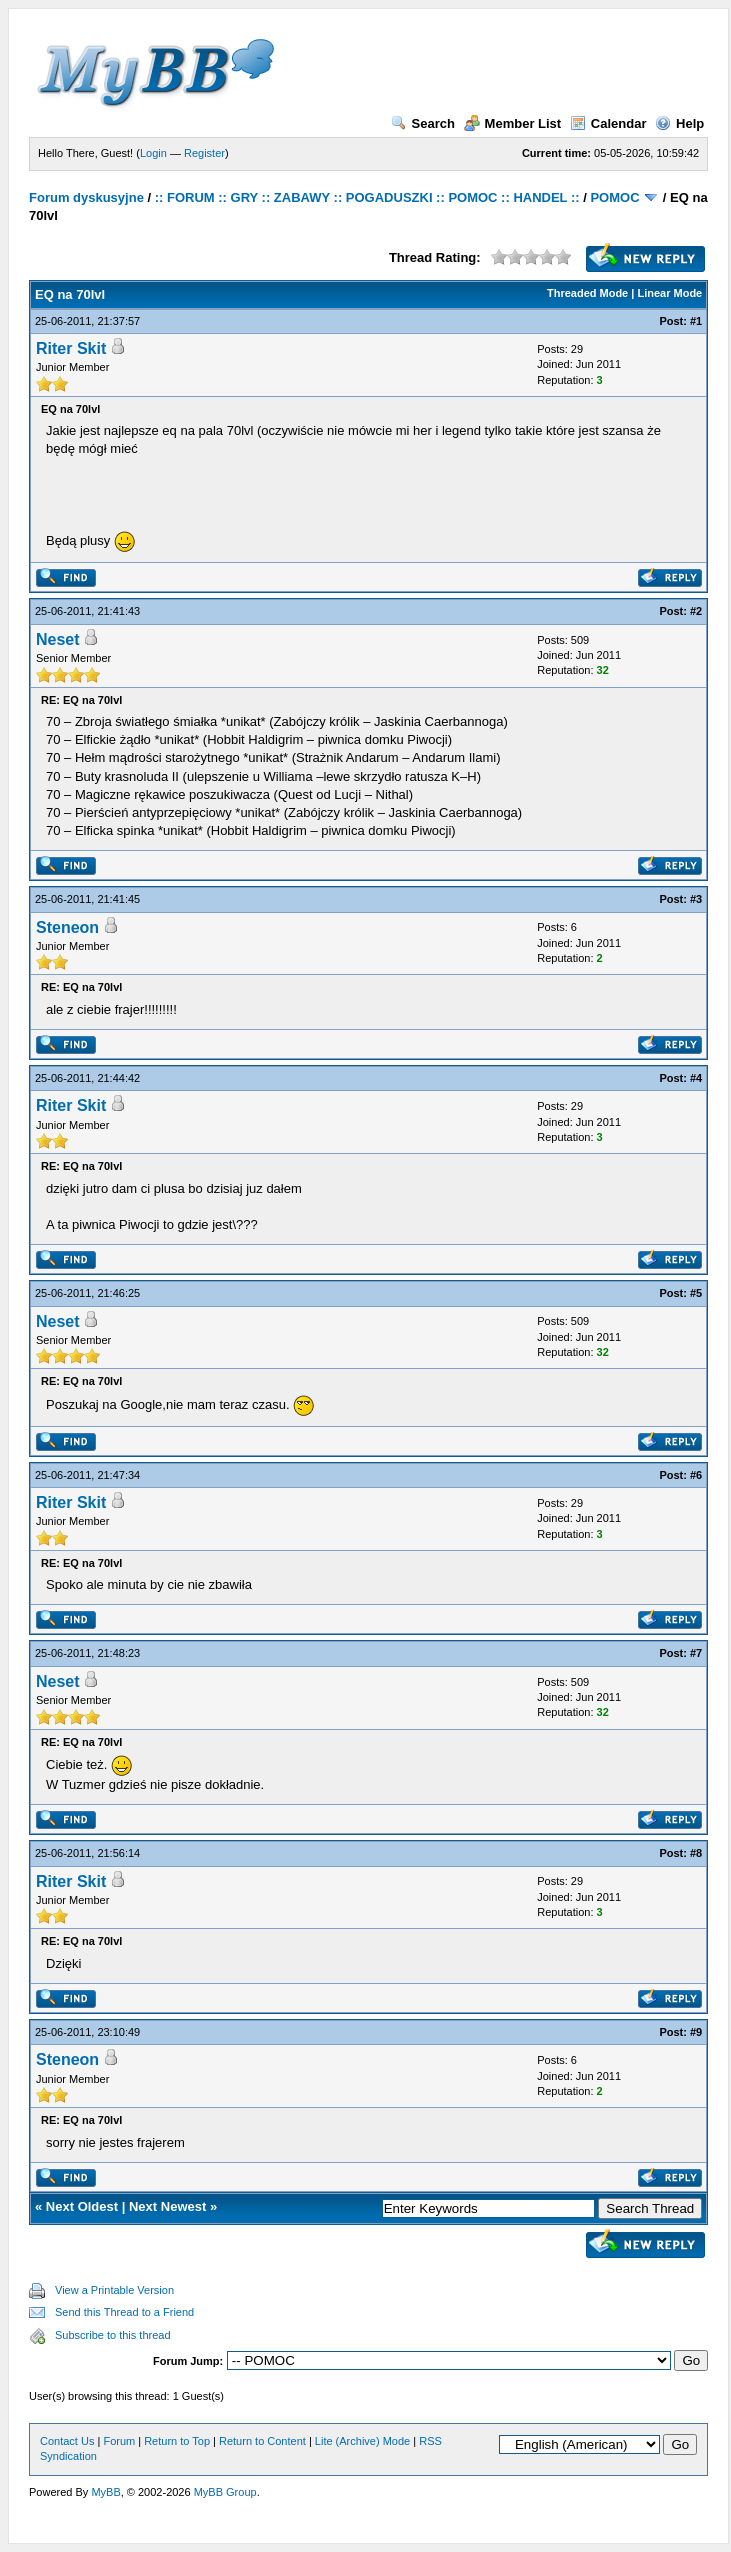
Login (153, 153)
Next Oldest (82, 2206)
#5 (696, 1293)
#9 (696, 2032)
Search (423, 123)
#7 (696, 1653)
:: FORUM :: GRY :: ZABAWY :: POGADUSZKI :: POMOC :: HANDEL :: (367, 197)
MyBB (105, 2492)
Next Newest (167, 2206)
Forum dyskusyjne (86, 197)
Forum (119, 2441)
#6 (696, 1475)
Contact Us (67, 2441)
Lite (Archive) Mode (362, 2441)
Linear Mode (669, 293)
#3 (696, 899)
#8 (696, 1853)
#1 (696, 321)
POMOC (614, 197)
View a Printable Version (114, 2290)
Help (679, 123)
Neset (58, 639)
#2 (696, 611)
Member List (513, 123)
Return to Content (262, 2441)
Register (204, 153)
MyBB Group (225, 2492)
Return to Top (177, 2441)
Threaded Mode (587, 293)
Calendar (608, 123)
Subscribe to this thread (113, 2335)
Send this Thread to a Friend (124, 2312)
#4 (696, 1078)
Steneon (67, 927)
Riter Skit (71, 348)
